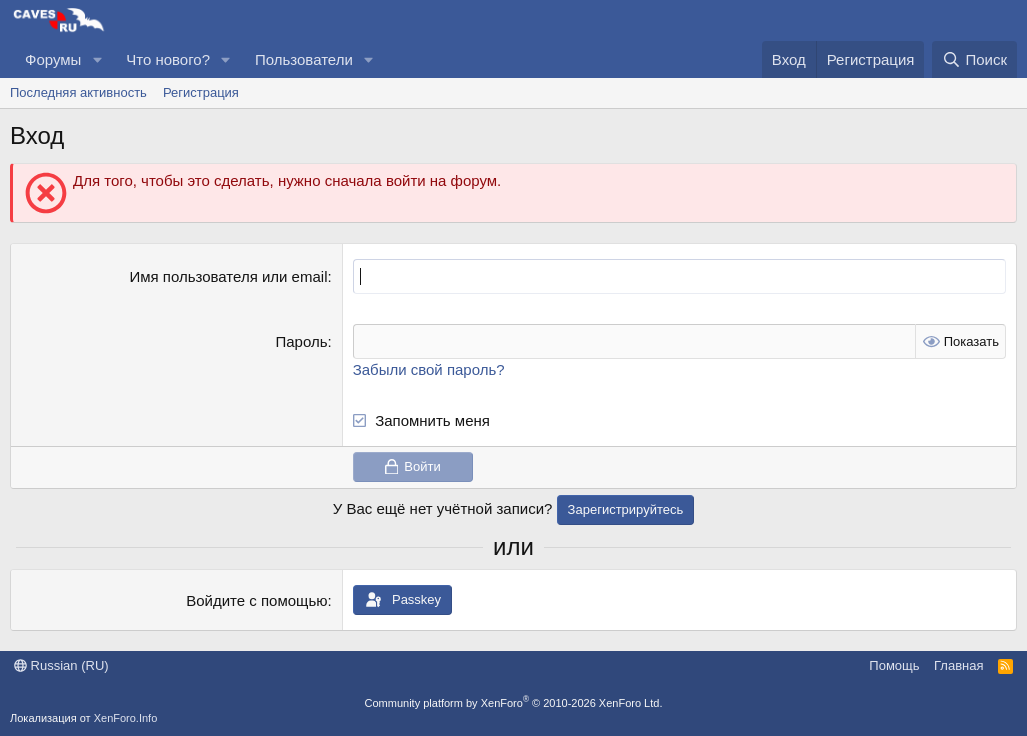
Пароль (301, 341)
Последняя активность (78, 92)
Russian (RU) (61, 665)
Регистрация (201, 92)
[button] (97, 59)
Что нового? (168, 59)
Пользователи (304, 59)
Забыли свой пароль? (429, 369)
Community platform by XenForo (514, 703)
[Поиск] (974, 59)
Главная (958, 665)
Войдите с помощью (256, 600)
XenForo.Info (126, 718)
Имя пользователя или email (228, 276)
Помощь (894, 665)
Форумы (53, 59)
